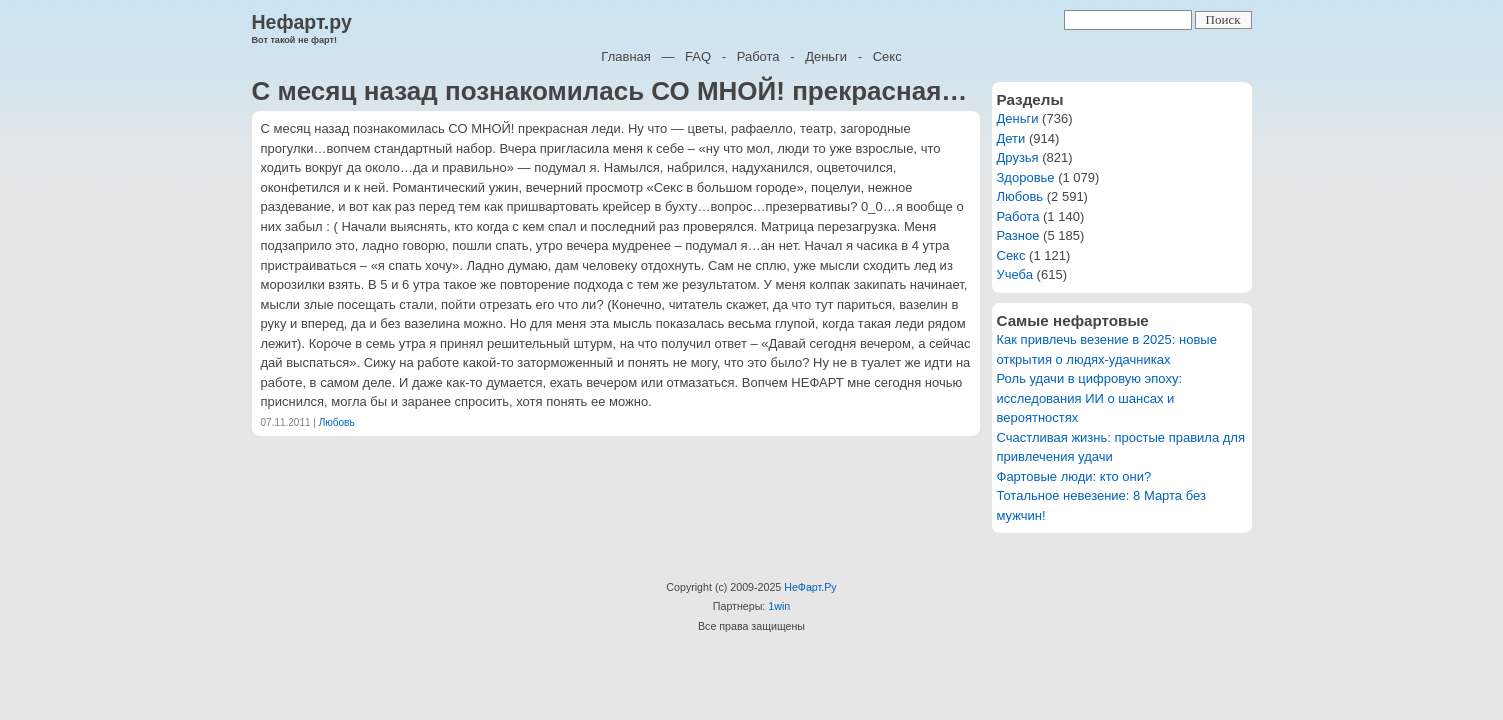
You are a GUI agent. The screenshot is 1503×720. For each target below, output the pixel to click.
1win (779, 606)
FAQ (698, 56)
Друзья (1018, 157)
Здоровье (1026, 177)
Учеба (1015, 274)
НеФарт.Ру (810, 587)
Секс (887, 56)
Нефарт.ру (302, 22)
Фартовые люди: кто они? (1074, 476)
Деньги (826, 56)
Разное (1018, 235)
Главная (625, 56)
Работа (758, 56)
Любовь (337, 422)
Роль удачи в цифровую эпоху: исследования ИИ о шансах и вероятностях (1090, 398)
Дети (1011, 138)
